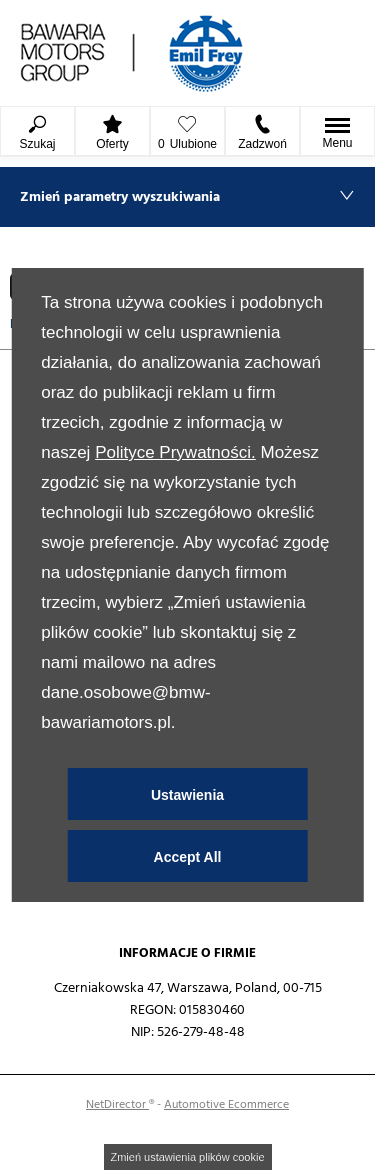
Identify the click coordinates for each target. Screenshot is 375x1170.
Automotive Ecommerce (226, 1104)
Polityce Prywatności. (175, 452)
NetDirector (117, 1104)
